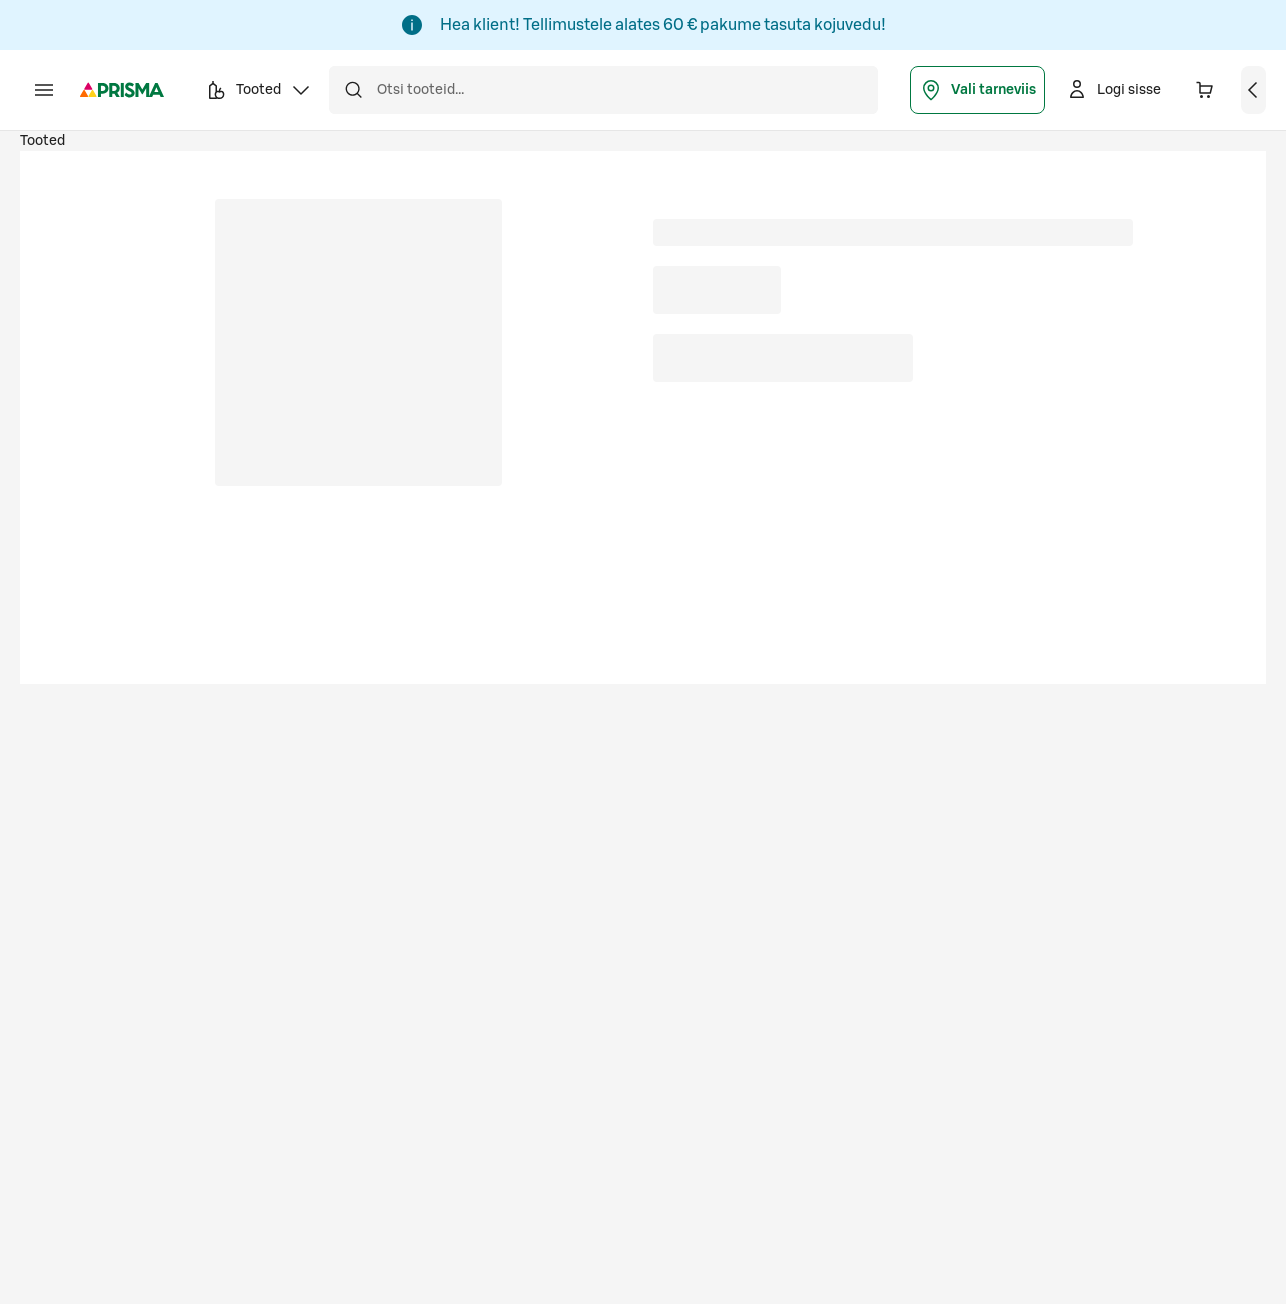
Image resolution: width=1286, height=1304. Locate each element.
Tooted (42, 141)
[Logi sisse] (1113, 90)
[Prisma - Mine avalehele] (122, 90)
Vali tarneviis (977, 90)
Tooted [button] (258, 93)
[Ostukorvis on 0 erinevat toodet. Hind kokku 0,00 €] (1205, 90)
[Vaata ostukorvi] (1254, 90)
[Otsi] (353, 90)
